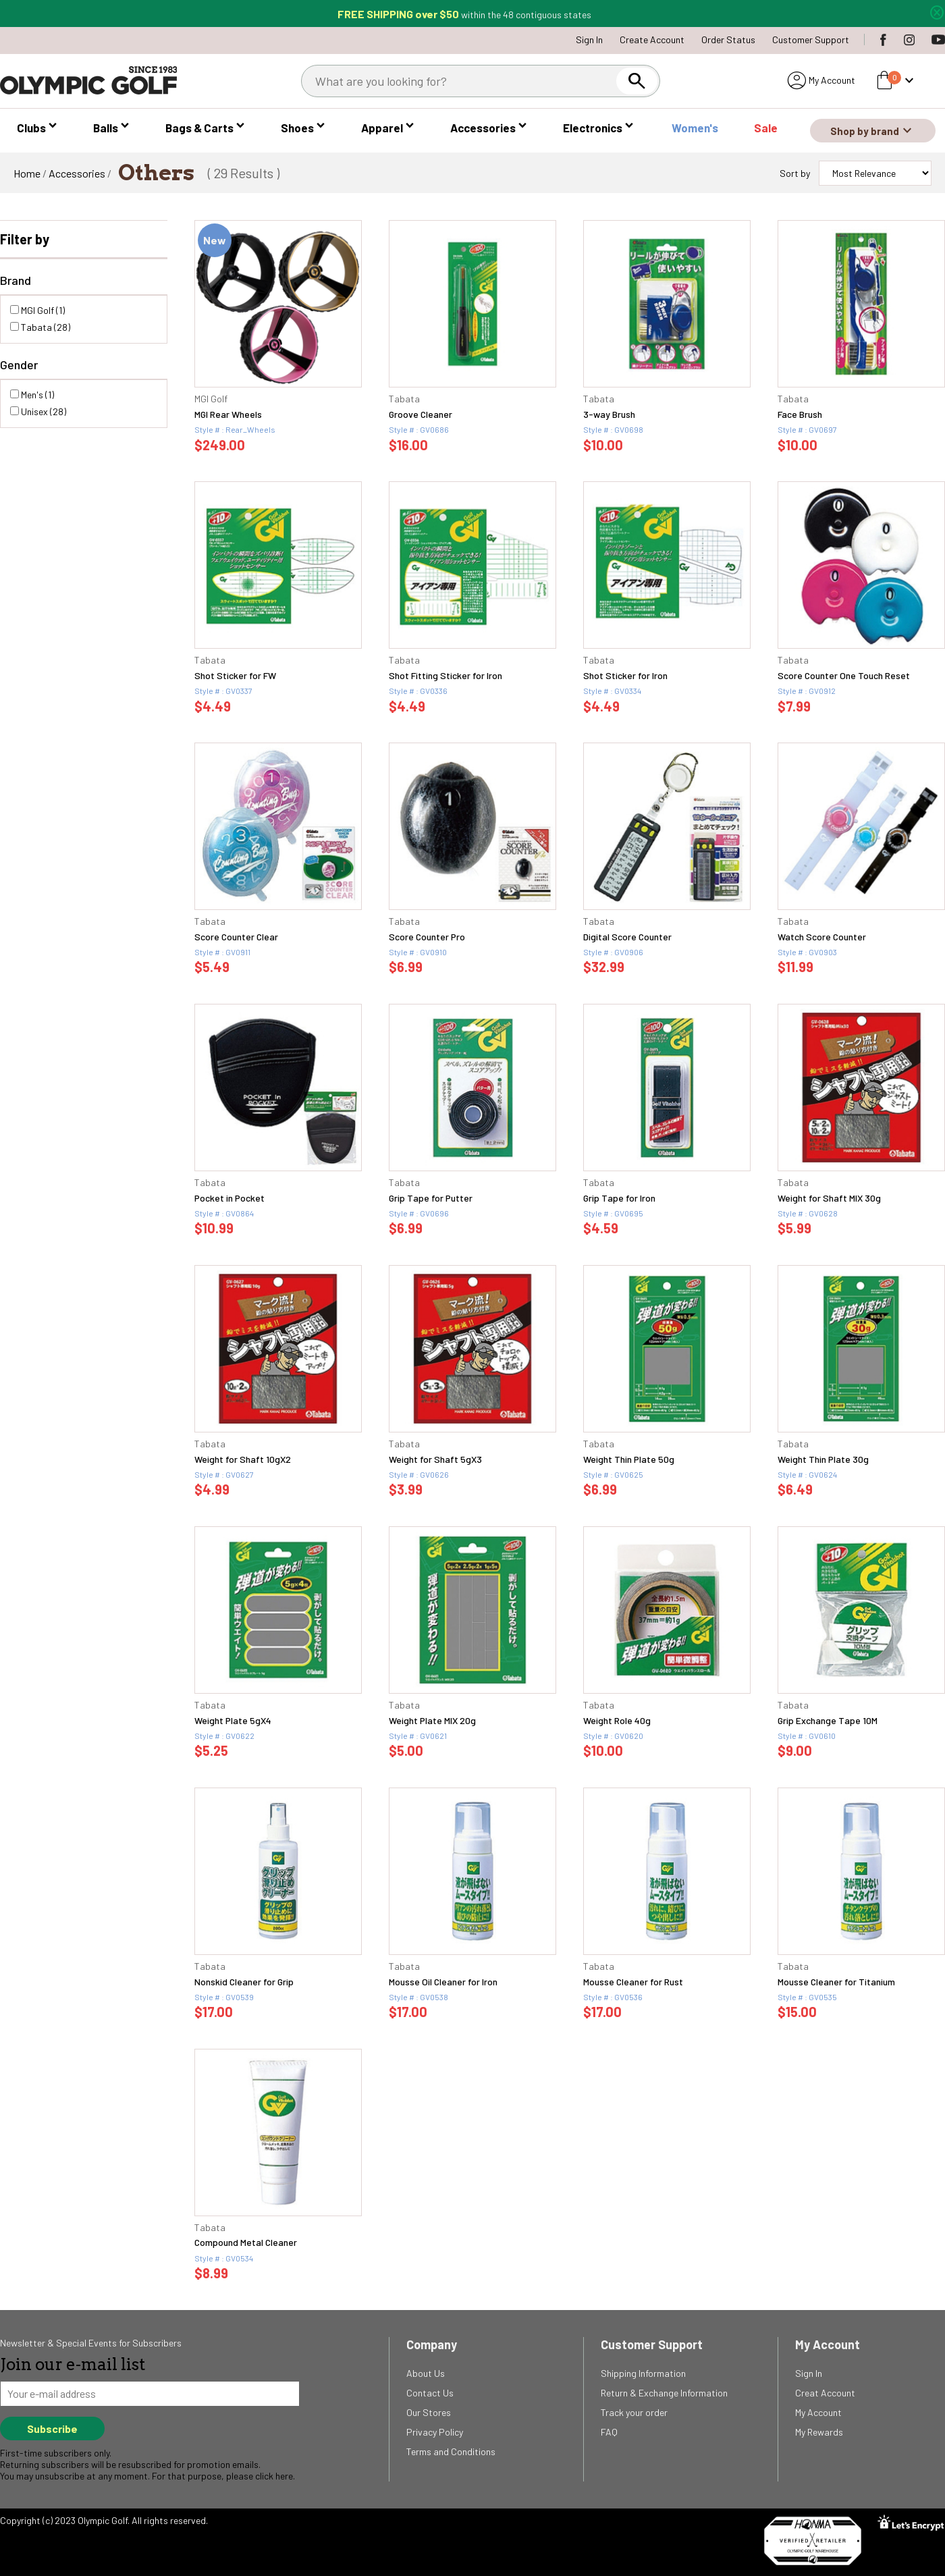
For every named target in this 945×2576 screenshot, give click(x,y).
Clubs (31, 127)
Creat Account (825, 2392)
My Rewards (819, 2432)
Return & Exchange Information (664, 2392)
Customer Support (810, 39)
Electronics (592, 127)
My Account (832, 80)
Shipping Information (643, 2373)
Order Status (728, 39)
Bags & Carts (199, 127)
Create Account (652, 39)
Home (27, 173)
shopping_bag (884, 80)
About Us (425, 2373)
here (284, 2475)
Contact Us (430, 2392)
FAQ (609, 2432)
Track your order (634, 2412)
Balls (105, 127)
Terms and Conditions (450, 2451)
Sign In (589, 39)
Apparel (382, 127)
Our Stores (428, 2412)
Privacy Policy (434, 2432)
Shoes (297, 127)
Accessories (483, 127)
